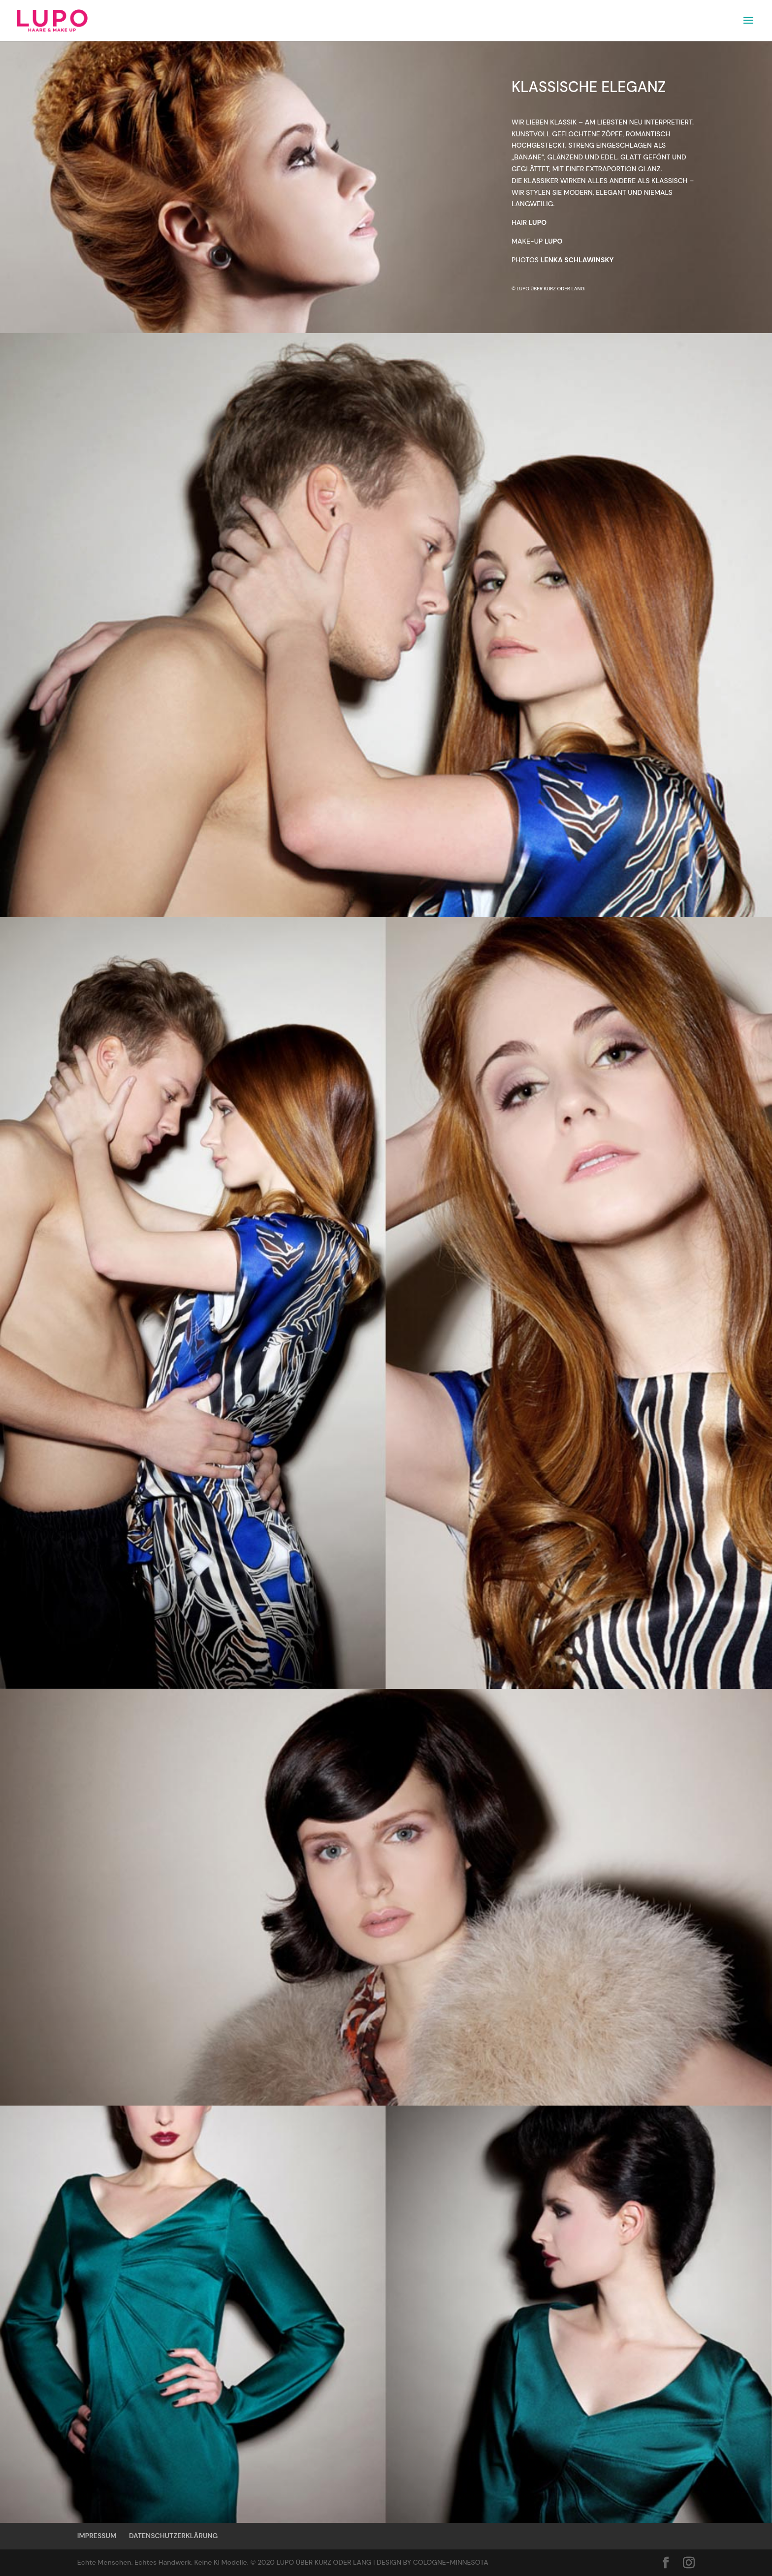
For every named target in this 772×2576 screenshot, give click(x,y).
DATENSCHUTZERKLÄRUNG (173, 2535)
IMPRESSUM (97, 2535)
